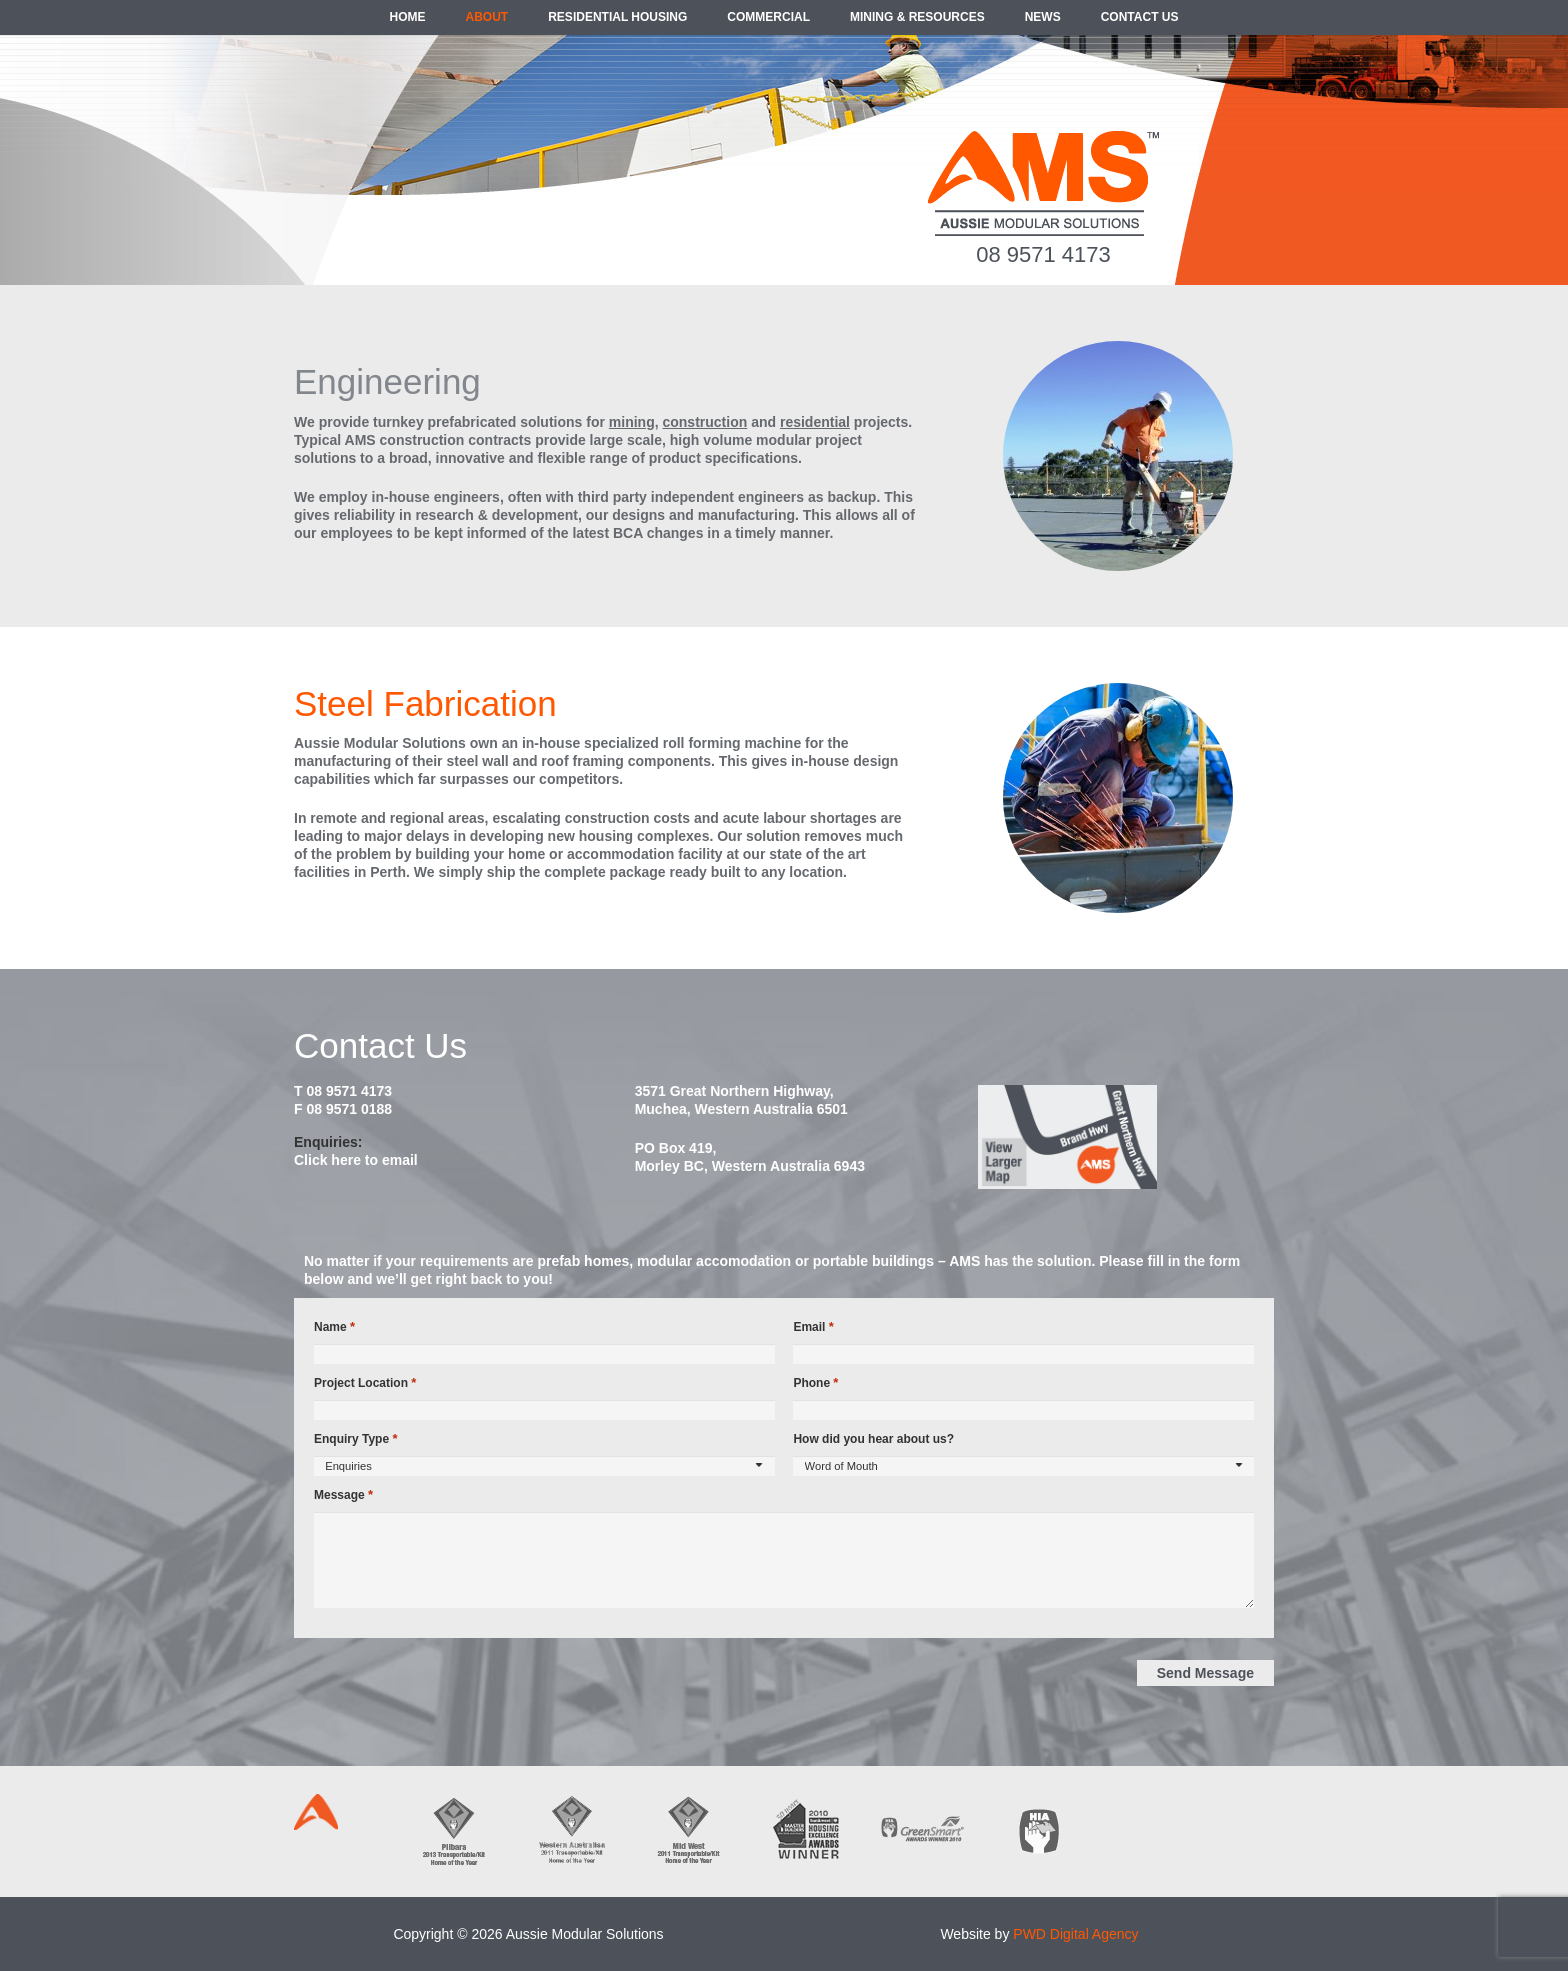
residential (815, 422)
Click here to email (356, 1160)
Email (813, 1327)
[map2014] (1124, 1137)
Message (343, 1495)
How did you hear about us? (873, 1439)
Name (334, 1327)
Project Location (365, 1383)
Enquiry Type (355, 1439)
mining (632, 422)
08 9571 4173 (1043, 254)
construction (704, 422)
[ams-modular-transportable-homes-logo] (1043, 183)
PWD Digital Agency (1075, 1934)
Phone (815, 1383)
